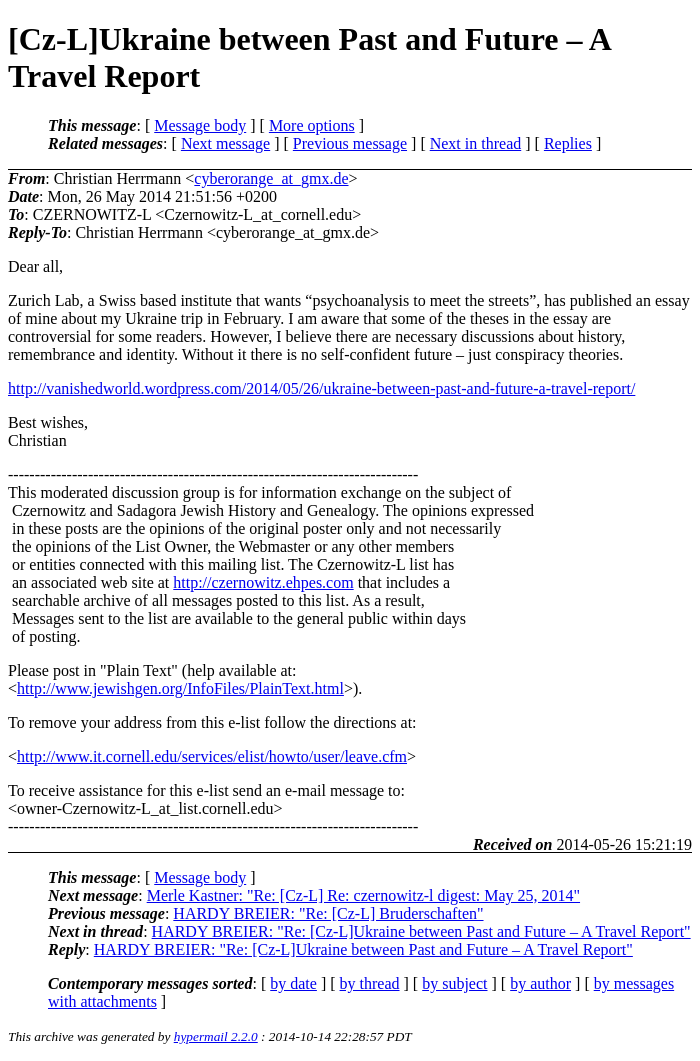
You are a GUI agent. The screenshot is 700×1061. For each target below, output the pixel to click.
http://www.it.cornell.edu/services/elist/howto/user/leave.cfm (212, 756)
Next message (225, 143)
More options (312, 125)
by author (540, 983)
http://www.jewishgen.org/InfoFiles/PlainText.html (180, 688)
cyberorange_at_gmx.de (271, 178)
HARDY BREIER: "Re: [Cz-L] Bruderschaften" (328, 913)
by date (293, 983)
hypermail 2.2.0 (216, 1036)
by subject (454, 983)
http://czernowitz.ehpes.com (263, 582)
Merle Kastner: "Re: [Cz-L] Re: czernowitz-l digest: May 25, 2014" (363, 895)
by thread (370, 983)
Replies (568, 143)
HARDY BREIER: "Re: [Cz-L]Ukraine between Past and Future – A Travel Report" (421, 931)
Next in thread (476, 143)
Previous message (350, 143)
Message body (200, 125)
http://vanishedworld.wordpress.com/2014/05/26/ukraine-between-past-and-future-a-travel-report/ (321, 388)
